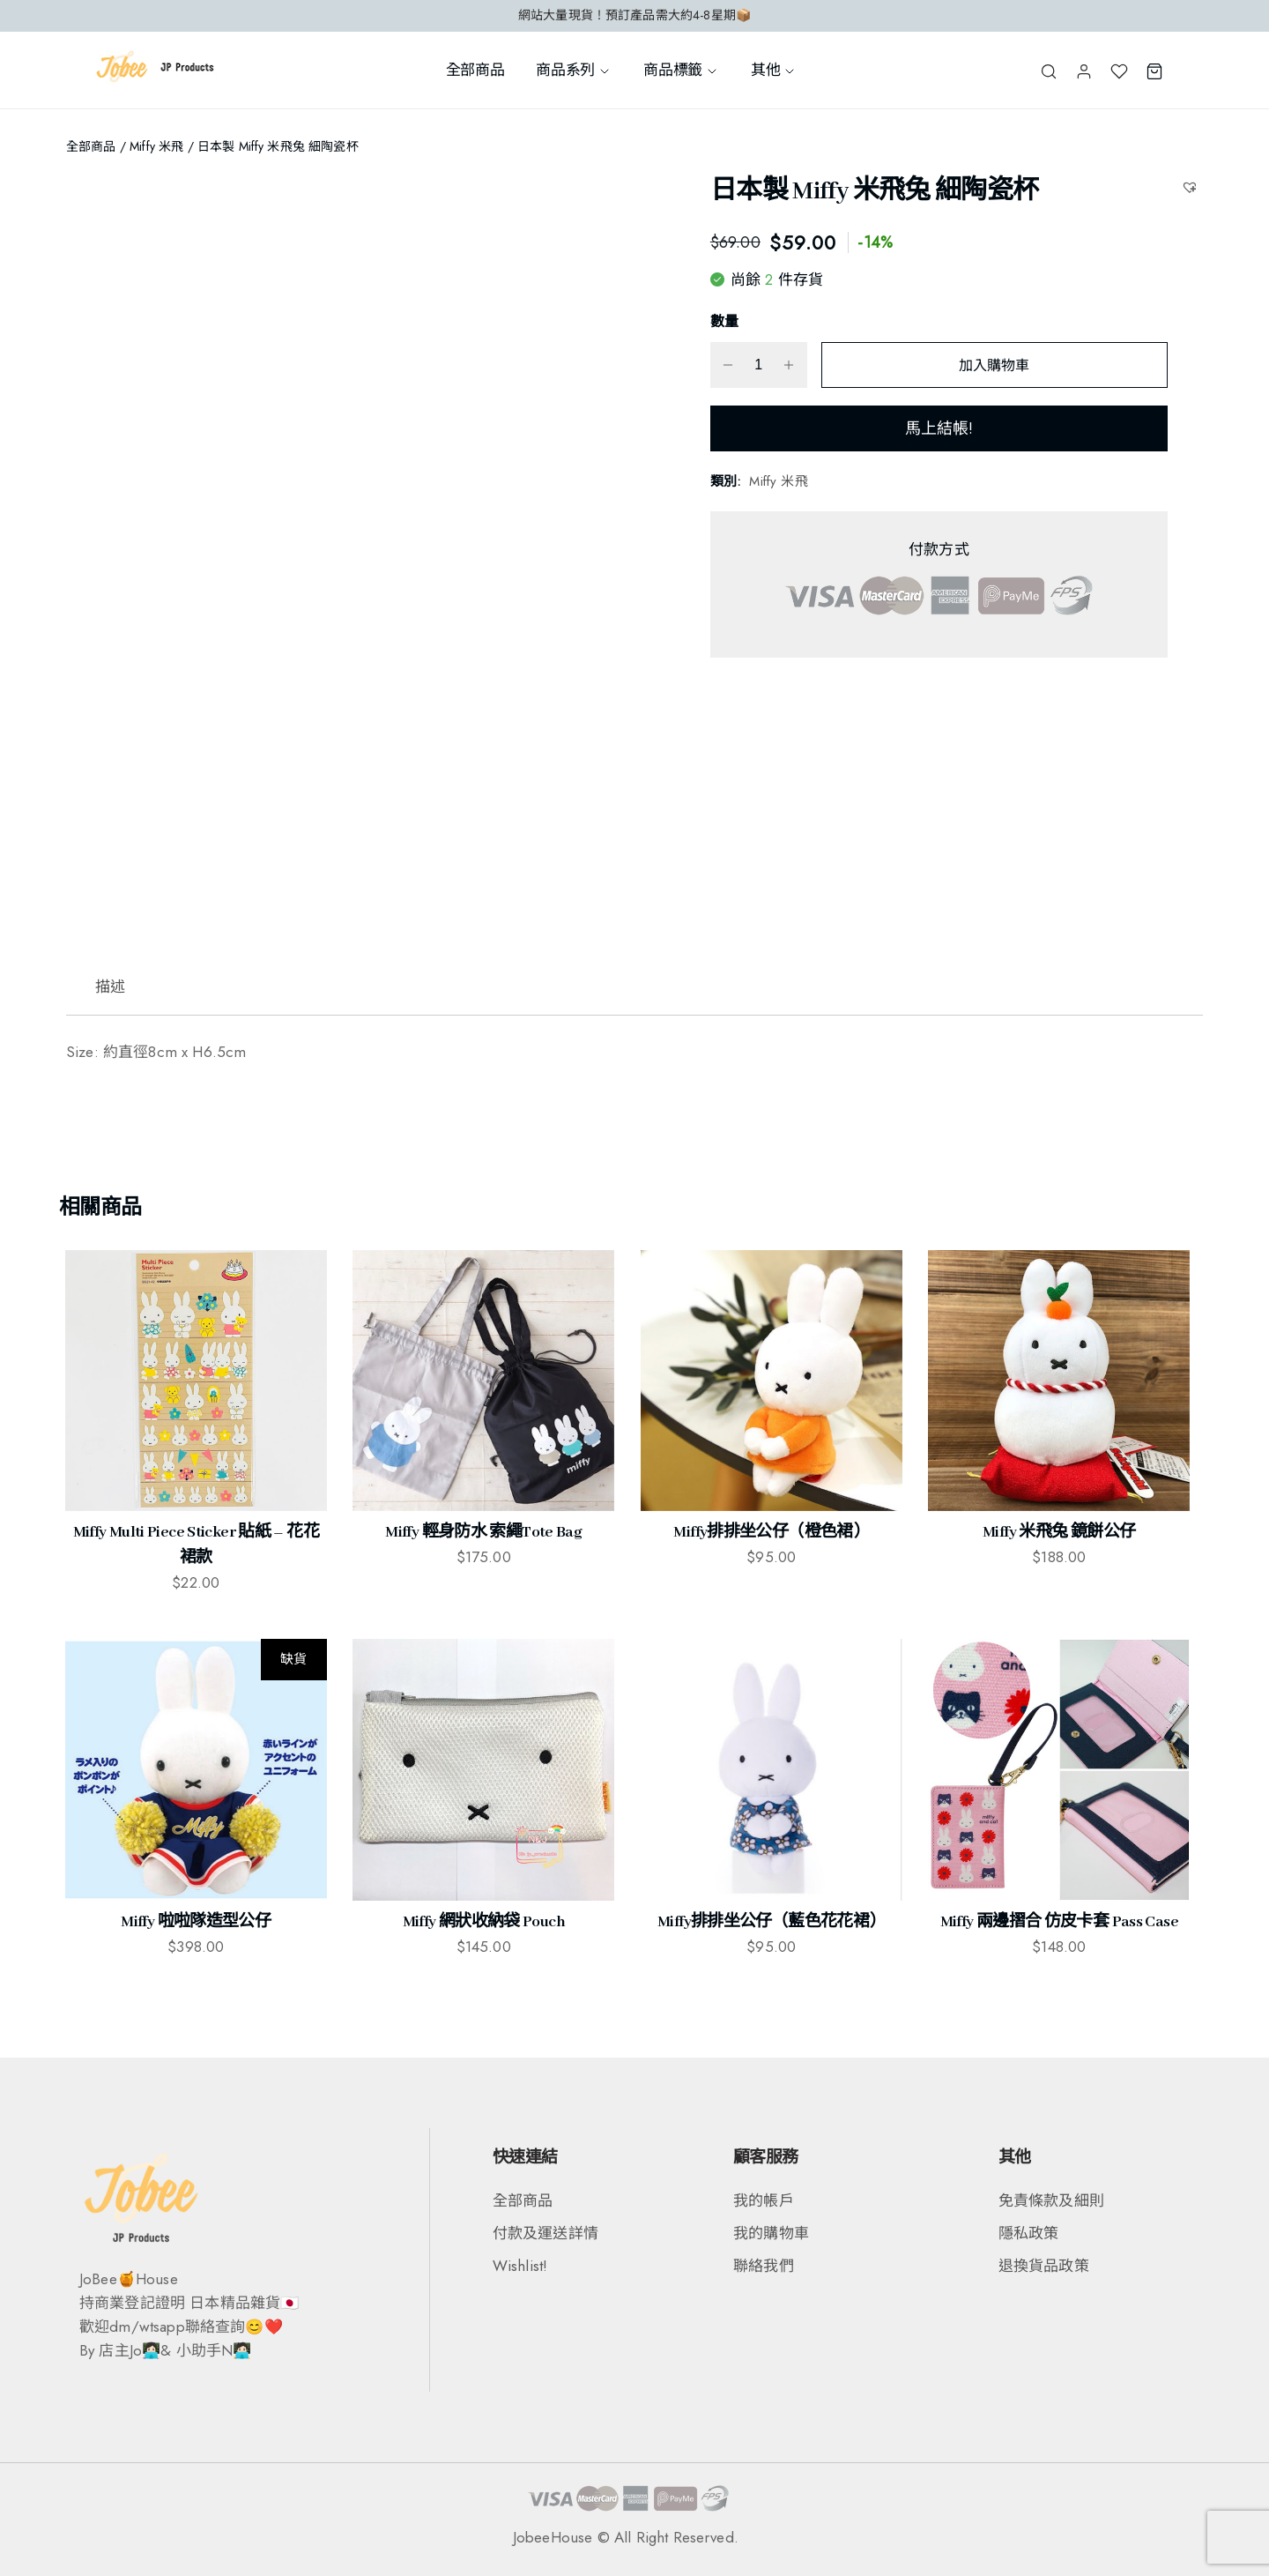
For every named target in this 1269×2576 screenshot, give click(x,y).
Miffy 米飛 (156, 146)
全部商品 (475, 69)
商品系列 (574, 69)
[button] (1192, 186)
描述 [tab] (110, 986)
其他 (774, 69)
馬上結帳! (939, 428)
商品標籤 (681, 69)
